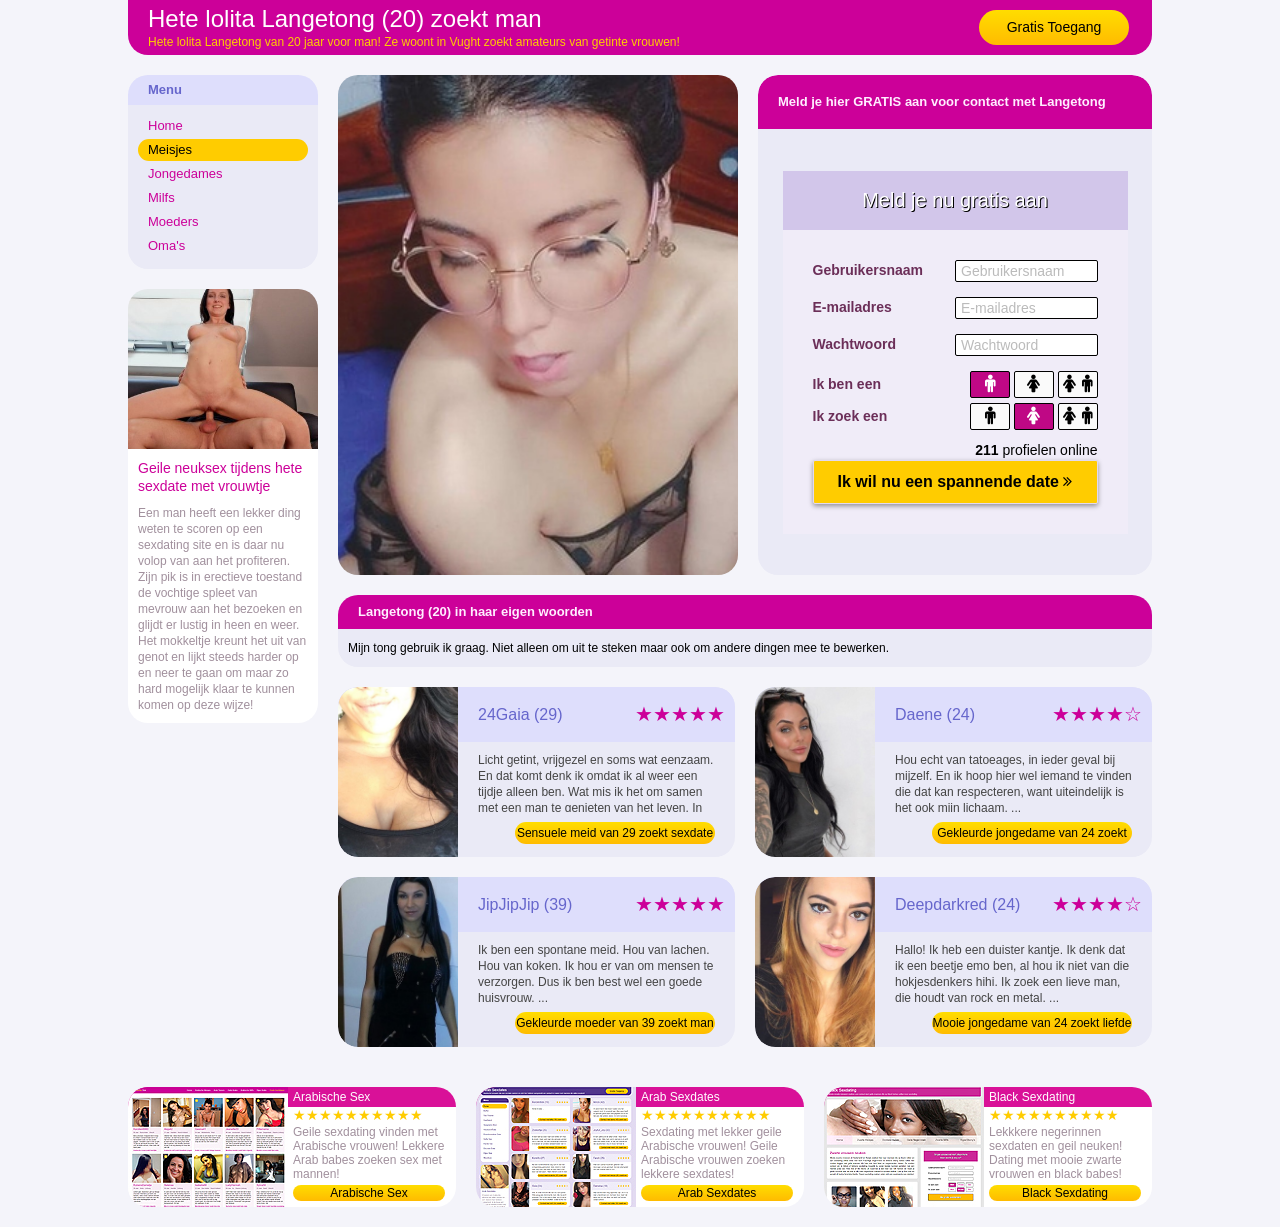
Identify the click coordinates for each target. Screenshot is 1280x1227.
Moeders (173, 221)
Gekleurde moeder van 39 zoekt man (614, 1023)
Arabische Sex (368, 1193)
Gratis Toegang (1054, 27)
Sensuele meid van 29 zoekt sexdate (615, 833)
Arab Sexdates (717, 1193)
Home (165, 125)
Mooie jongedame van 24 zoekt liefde (1032, 1023)
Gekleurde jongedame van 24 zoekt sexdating (1031, 835)
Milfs (161, 197)
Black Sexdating (1065, 1193)
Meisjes (170, 149)
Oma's (166, 245)
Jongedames (185, 173)
